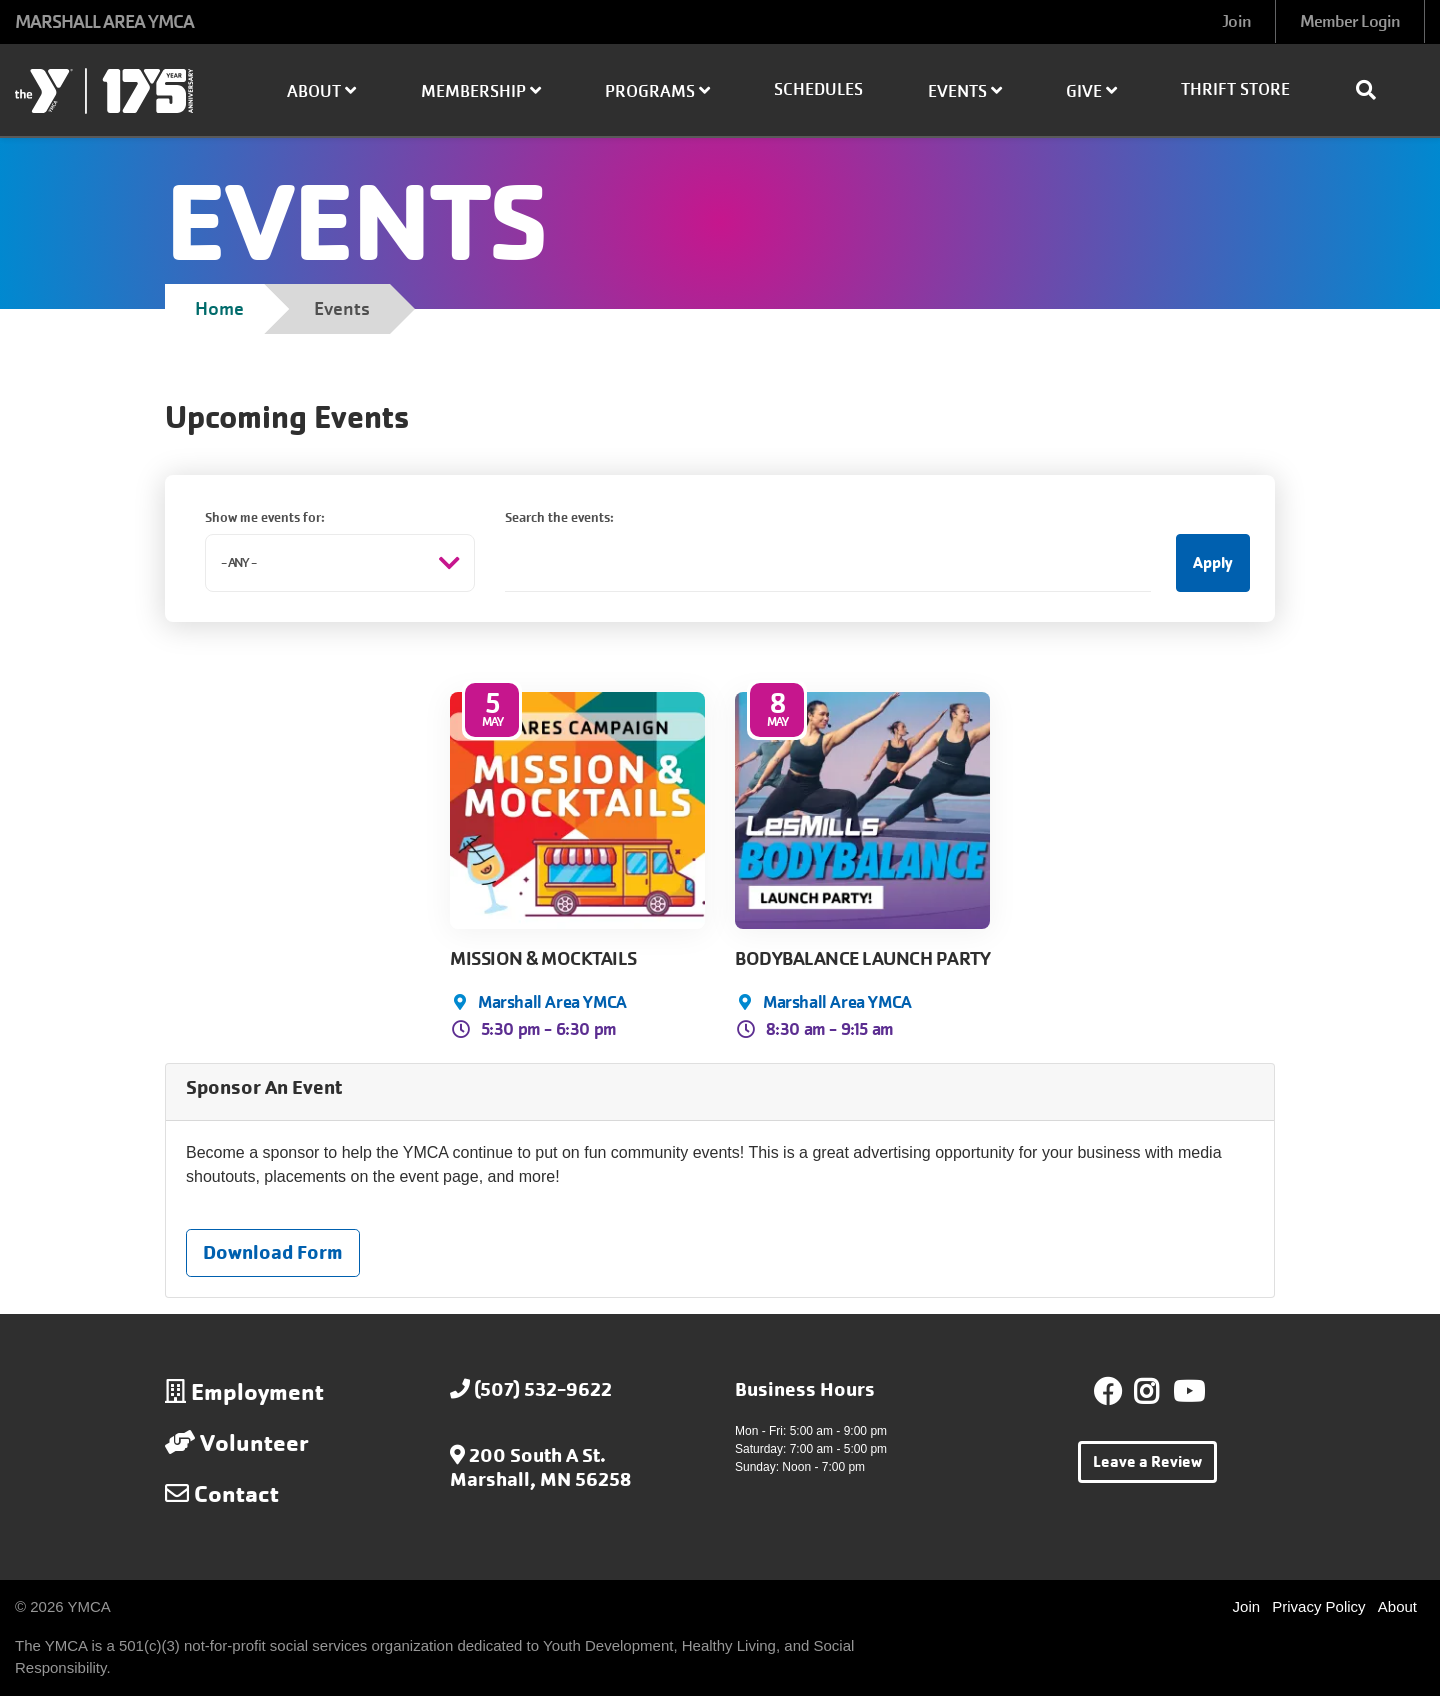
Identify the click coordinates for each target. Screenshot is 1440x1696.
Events (965, 91)
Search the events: (559, 517)
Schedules (818, 89)
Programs (657, 91)
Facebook (1108, 1392)
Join (1236, 21)
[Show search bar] (1374, 90)
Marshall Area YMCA (552, 1002)
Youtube (1187, 1392)
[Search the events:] (828, 563)
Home (219, 308)
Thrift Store (1235, 89)
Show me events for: (265, 517)
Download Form (273, 1252)
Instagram (1160, 1392)
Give (1091, 91)
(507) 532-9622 (543, 1389)
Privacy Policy (1318, 1606)
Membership (481, 91)
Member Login (1350, 21)
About (321, 91)
